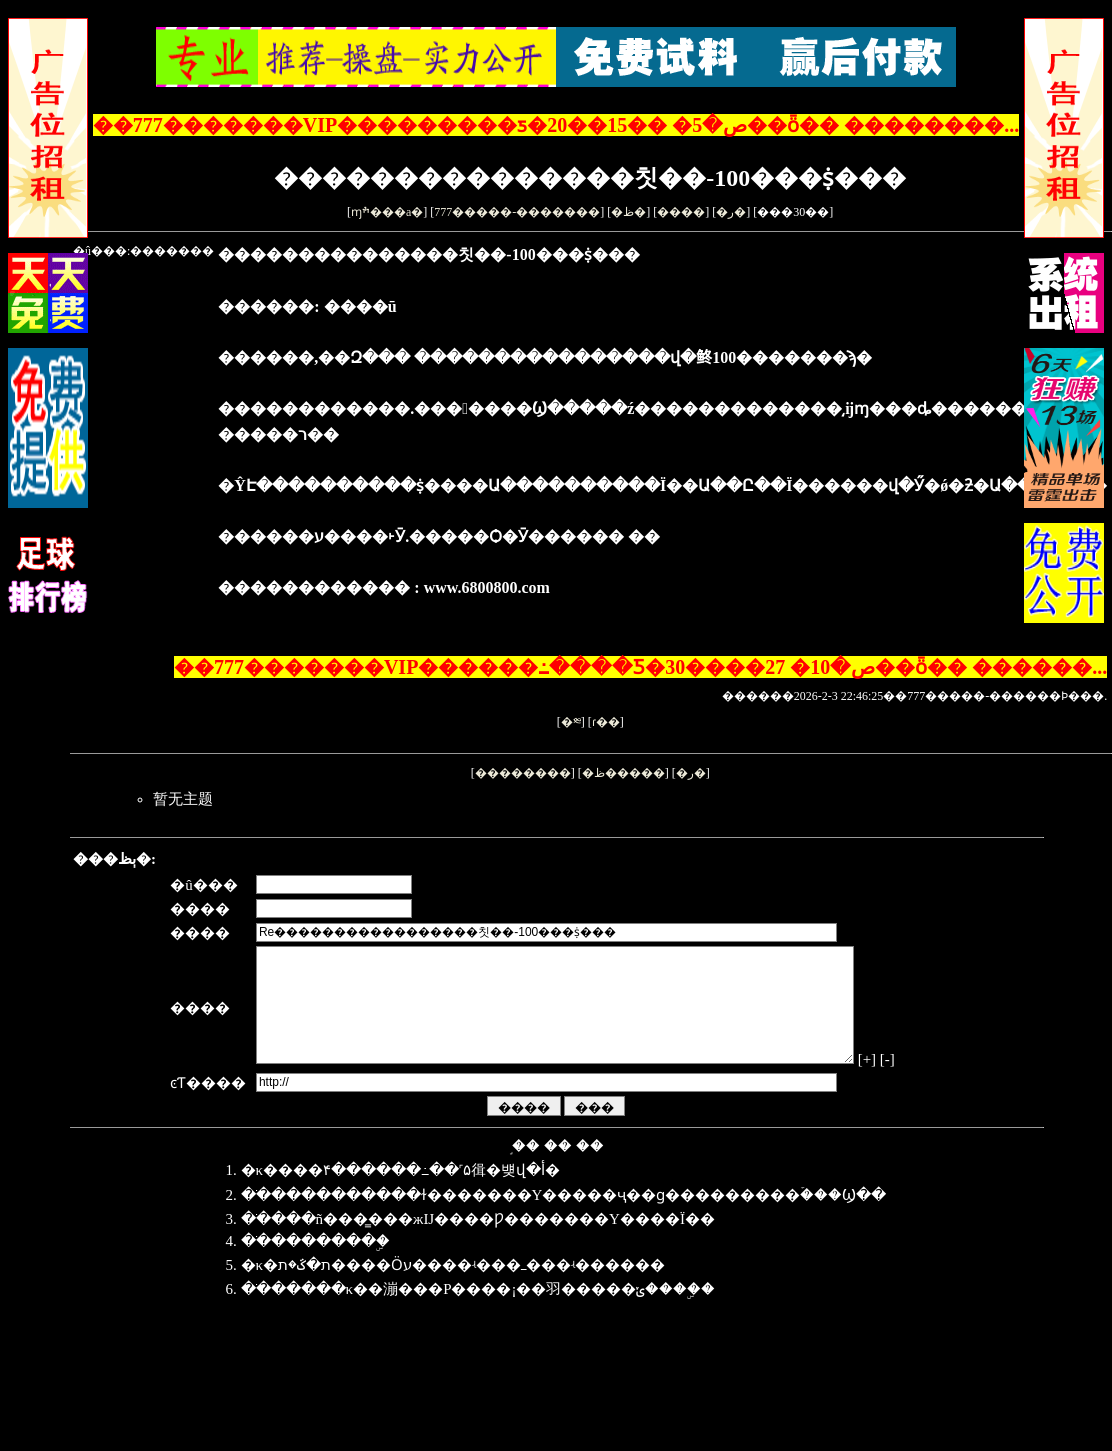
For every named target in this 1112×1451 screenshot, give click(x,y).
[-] (257, 1100)
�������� (523, 773)
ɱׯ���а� (387, 212)
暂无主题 (183, 799)
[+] (924, 1083)
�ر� (731, 212)
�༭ (571, 722)
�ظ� (628, 212)
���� (681, 212)
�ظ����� (623, 773)
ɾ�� (606, 722)
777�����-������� (517, 212)
